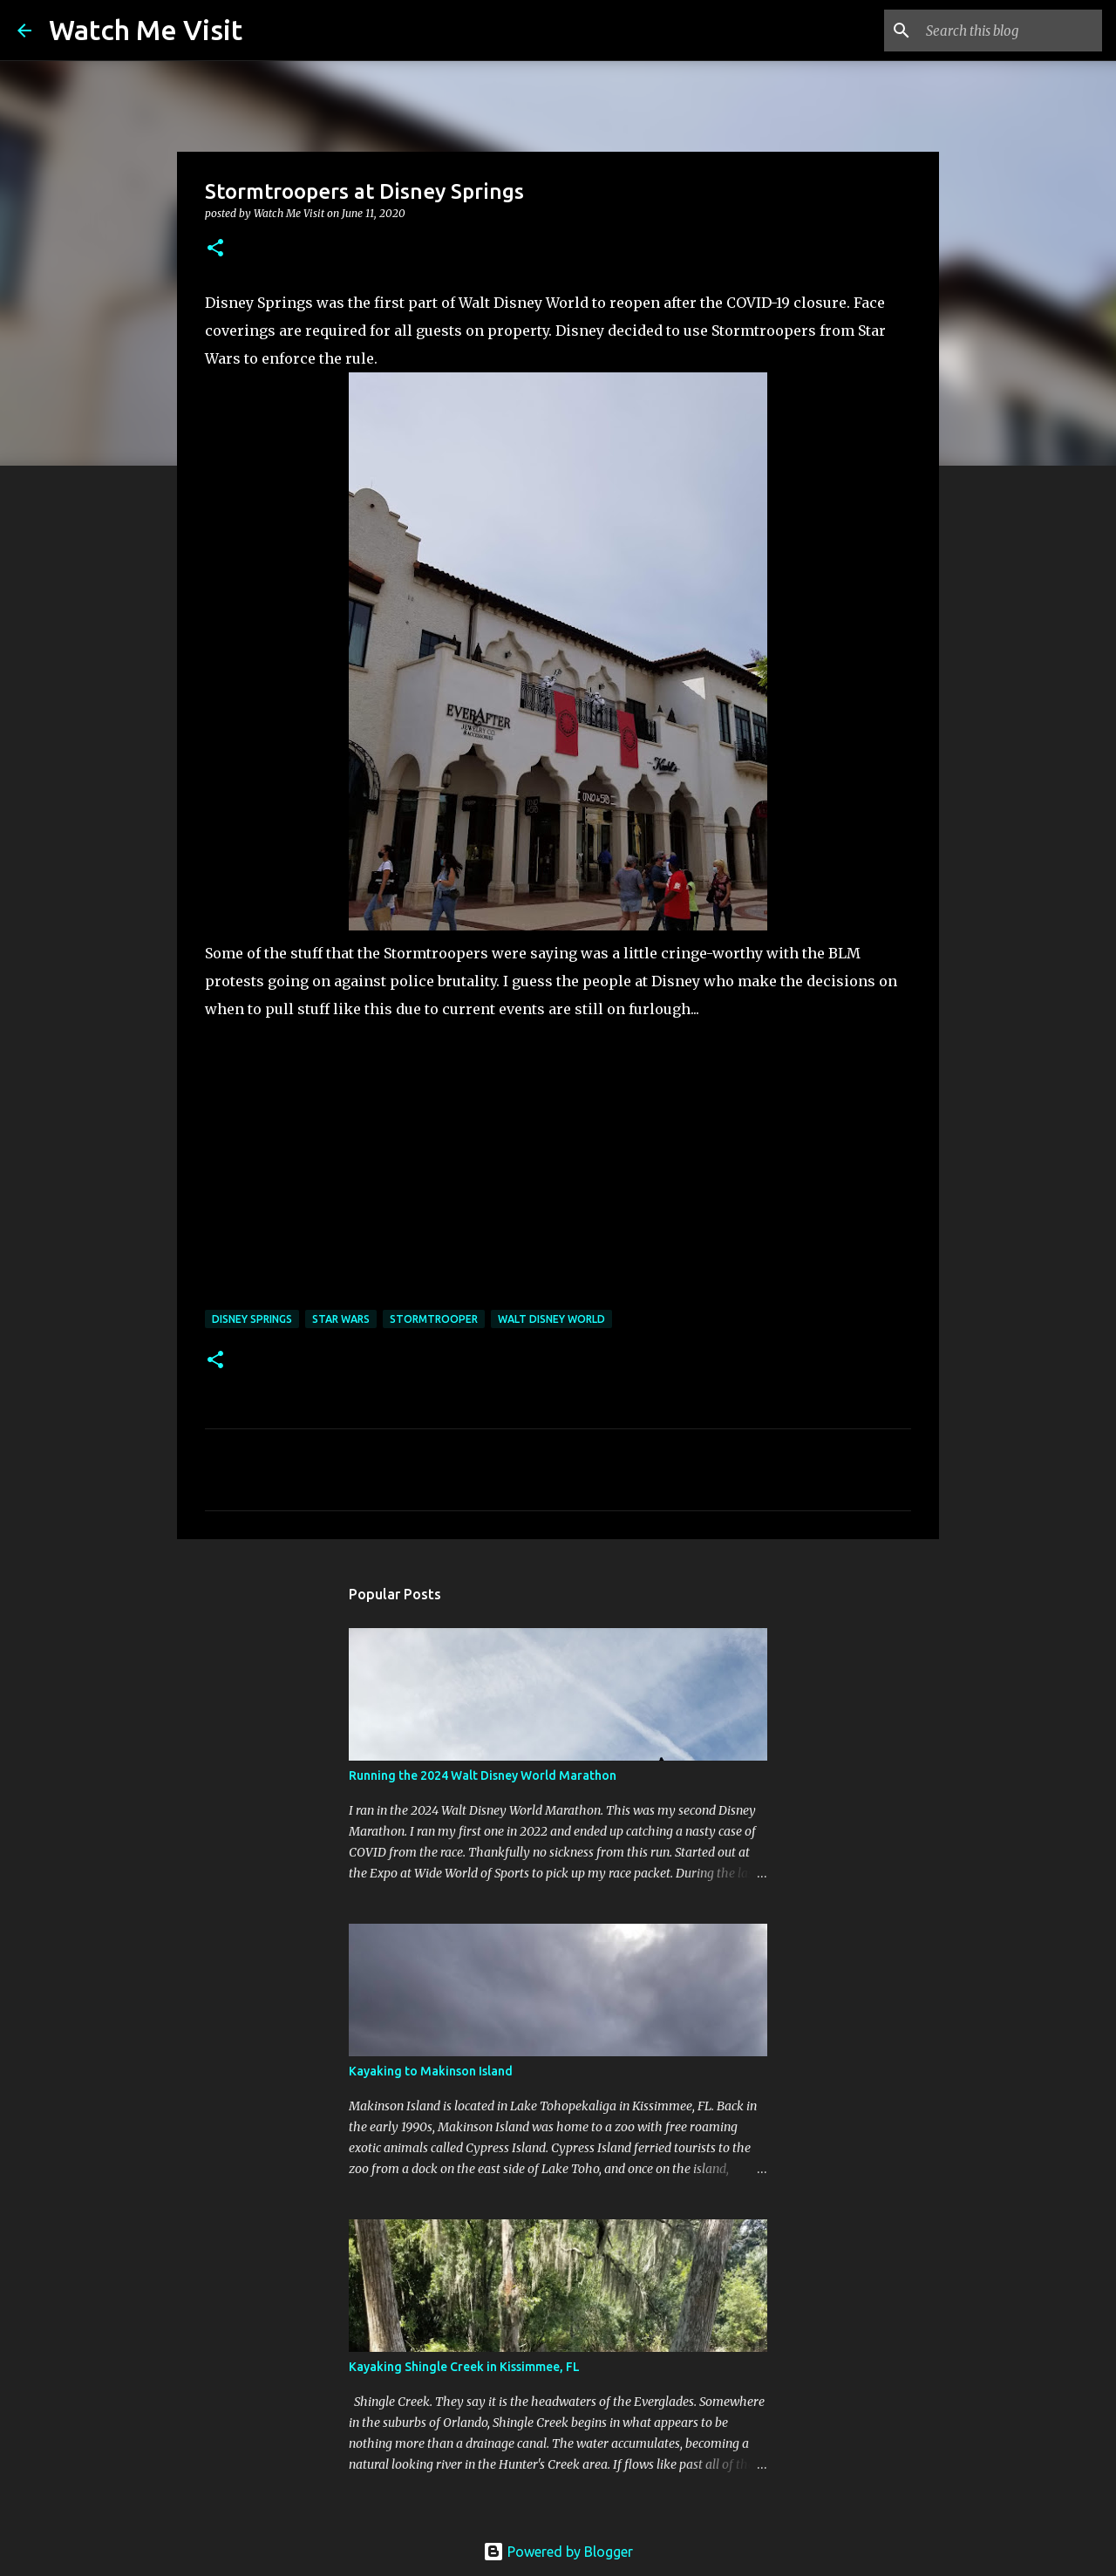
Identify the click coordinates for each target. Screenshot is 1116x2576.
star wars (341, 1319)
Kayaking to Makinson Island (431, 2071)
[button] (215, 249)
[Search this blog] (1010, 30)
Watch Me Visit (145, 29)
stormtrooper (434, 1319)
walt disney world (551, 1319)
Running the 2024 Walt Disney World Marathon (482, 1775)
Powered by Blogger (558, 2551)
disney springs (252, 1319)
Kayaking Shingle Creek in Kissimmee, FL (464, 2367)
